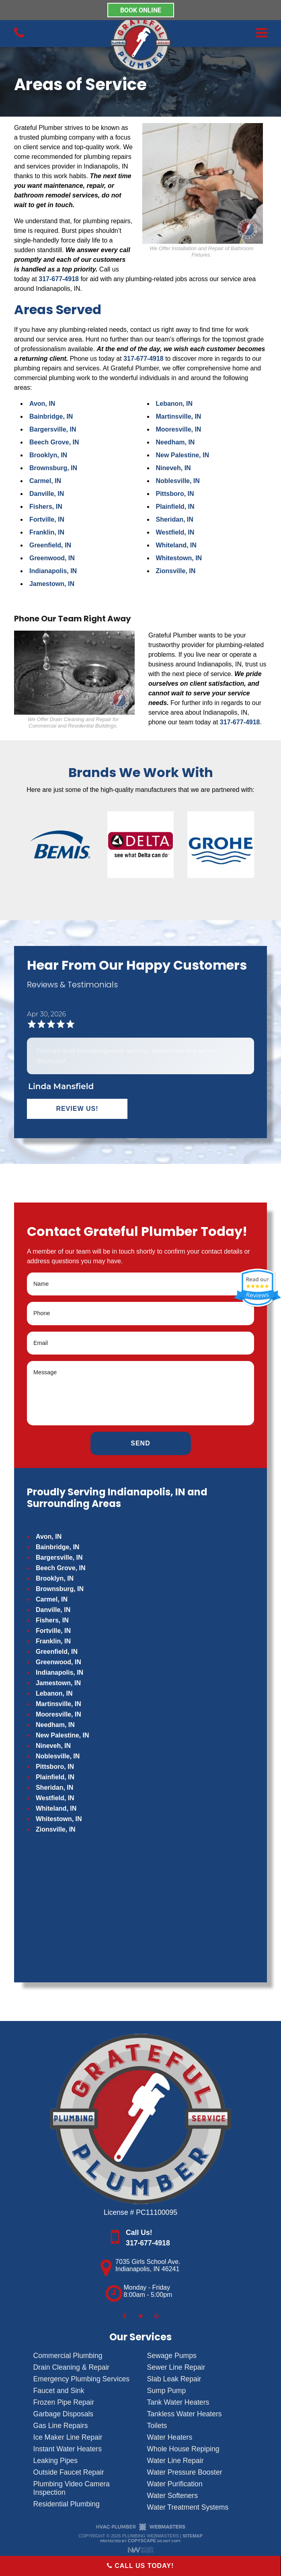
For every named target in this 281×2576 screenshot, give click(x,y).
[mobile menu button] (224, 33)
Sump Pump (166, 2391)
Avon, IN (42, 403)
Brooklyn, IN (48, 455)
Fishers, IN (45, 506)
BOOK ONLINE (140, 10)
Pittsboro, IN (175, 493)
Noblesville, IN (178, 480)
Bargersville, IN (52, 429)
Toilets (157, 2426)
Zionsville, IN (176, 570)
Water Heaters (170, 2437)
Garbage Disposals (63, 2414)
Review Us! (77, 1108)
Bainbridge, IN (51, 416)
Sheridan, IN (174, 519)
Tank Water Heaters (178, 2402)
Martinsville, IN (178, 416)
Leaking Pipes (55, 2461)
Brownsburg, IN (53, 468)
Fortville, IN (46, 519)
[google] (156, 2315)
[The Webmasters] (140, 2529)
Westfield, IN (175, 532)
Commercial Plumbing (68, 2356)
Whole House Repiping (183, 2449)
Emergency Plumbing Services (81, 2379)
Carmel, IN (45, 480)
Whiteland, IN (176, 545)
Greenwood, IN (52, 558)
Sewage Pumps (172, 2356)
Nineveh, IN (173, 468)
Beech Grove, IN (54, 442)
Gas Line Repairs (60, 2426)
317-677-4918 (59, 278)
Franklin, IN (46, 532)
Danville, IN (46, 493)
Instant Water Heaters (67, 2449)
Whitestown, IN (179, 558)
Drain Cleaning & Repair (71, 2367)
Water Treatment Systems (188, 2507)
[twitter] (140, 2315)
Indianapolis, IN (53, 570)
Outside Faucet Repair (68, 2472)
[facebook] (124, 2315)
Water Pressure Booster (184, 2472)
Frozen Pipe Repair (63, 2402)
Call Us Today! (140, 2565)
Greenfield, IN (50, 545)
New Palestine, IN (182, 455)
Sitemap (193, 2535)
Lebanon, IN (174, 403)
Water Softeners (172, 2496)
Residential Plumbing (66, 2504)
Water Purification (175, 2484)
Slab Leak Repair (174, 2379)
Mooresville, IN (178, 429)
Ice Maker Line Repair (68, 2437)
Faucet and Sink (58, 2391)
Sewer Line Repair (176, 2367)
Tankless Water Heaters (184, 2414)
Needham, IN (175, 442)
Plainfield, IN (175, 506)
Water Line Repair (175, 2461)
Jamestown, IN (51, 583)
